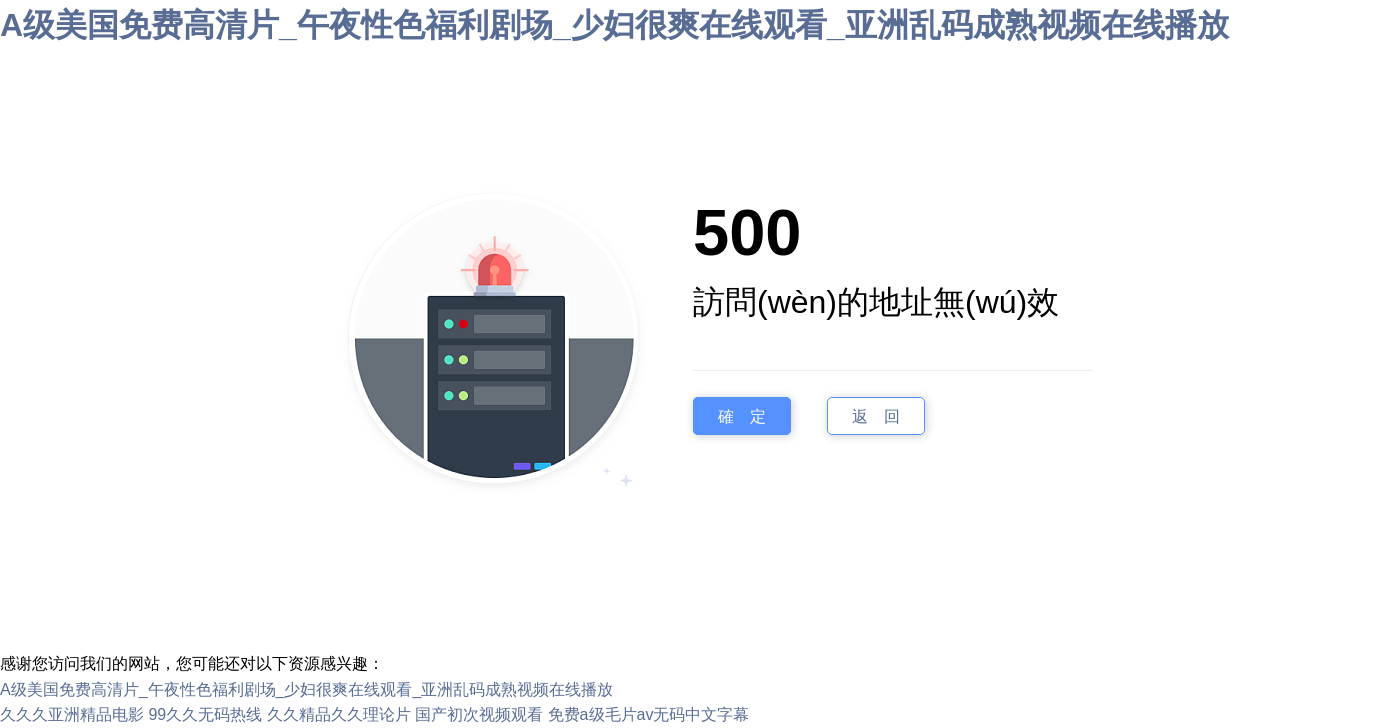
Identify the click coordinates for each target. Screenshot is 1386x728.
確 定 (742, 415)
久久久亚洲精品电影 (72, 714)
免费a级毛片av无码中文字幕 (649, 714)
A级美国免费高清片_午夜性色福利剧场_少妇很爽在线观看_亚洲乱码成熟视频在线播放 (614, 25)
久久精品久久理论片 (339, 714)
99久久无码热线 (205, 714)
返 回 (876, 415)
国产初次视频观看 (479, 714)
